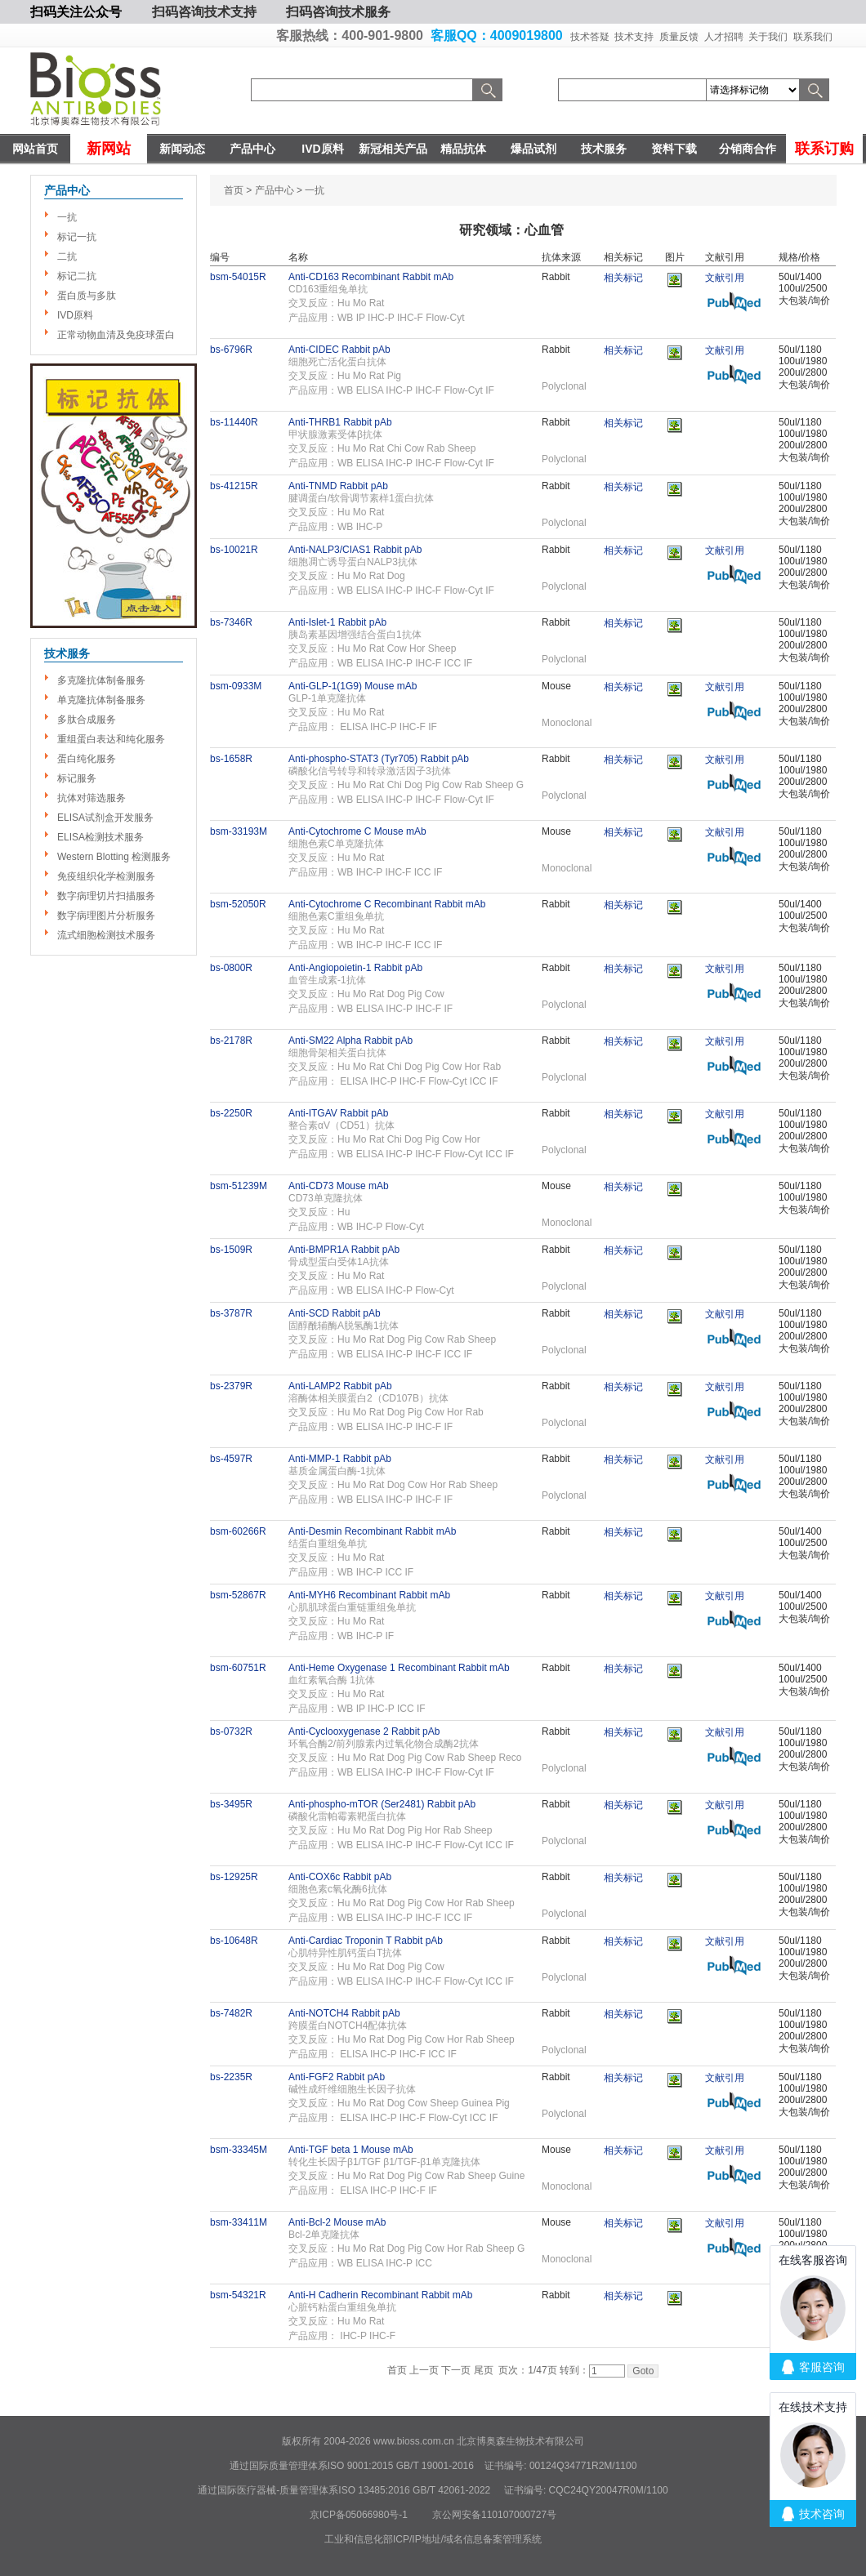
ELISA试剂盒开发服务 (105, 817)
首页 (233, 190)
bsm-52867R (238, 1595)
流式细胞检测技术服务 (106, 935)
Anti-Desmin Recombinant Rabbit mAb (372, 1531)
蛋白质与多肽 (86, 295)
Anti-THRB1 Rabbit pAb (340, 422)
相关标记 (623, 277)
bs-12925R (234, 1877)
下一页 (456, 2370)
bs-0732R (231, 1731)
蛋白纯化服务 (86, 758)
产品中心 (252, 148)
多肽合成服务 (86, 719)
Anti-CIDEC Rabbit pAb (339, 349)
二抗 (67, 256)
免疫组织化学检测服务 (106, 876)
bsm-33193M (238, 831)
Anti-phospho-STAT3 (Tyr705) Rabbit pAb (378, 758)
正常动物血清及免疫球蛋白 (116, 335)
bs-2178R (231, 1040)
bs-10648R (234, 1940)
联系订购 (824, 148)
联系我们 (813, 36)
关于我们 (768, 36)
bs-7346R (231, 622)
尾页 (483, 2370)
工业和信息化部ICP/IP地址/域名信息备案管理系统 (433, 2539)
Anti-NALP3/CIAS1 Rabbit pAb (355, 549)
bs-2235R (231, 2077)
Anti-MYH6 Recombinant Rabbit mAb (369, 1595)
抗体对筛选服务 (91, 798)
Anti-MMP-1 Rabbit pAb (339, 1458)
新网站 (109, 148)
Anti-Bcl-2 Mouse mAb (337, 2222)
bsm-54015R (238, 277)
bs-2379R (231, 1386)
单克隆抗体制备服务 (101, 700)
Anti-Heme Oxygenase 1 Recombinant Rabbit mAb (399, 1668)
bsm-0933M (235, 686)
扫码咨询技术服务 (338, 12)
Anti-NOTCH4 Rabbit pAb (344, 2013)
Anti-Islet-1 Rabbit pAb (337, 622)
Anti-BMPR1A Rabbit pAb (344, 1249)
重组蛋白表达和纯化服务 (111, 739)
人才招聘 (723, 36)
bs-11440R (234, 422)
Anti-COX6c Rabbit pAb (339, 1877)
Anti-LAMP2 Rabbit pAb (340, 1386)
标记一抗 (76, 237)
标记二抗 (76, 276)
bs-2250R (231, 1113)
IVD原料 (322, 148)
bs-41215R (234, 486)
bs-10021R (234, 549)
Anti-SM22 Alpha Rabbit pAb (350, 1040)
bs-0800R (231, 968)
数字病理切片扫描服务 (106, 896)
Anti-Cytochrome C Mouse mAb (357, 831)
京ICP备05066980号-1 (359, 2514)
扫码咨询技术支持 (204, 12)
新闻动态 (182, 148)
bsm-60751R (238, 1668)
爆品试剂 (533, 148)
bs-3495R (231, 1804)
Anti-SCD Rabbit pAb (334, 1313)
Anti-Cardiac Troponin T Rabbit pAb (365, 1940)
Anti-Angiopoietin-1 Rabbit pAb (355, 968)
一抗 (67, 217)
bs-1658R (231, 758)
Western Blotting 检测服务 (114, 856)
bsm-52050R (238, 904)
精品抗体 (463, 148)
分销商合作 (747, 148)
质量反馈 (679, 36)
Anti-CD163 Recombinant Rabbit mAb (370, 277)
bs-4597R (231, 1458)
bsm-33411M (238, 2222)
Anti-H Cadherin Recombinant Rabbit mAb (380, 2295)
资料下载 (674, 148)
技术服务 (604, 148)
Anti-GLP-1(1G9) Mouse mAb (352, 686)
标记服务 (76, 778)
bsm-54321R (238, 2295)
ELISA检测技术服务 (100, 837)
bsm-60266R (238, 1531)
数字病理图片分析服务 (106, 915)
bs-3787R (231, 1313)
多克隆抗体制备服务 (101, 680)
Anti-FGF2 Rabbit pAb (336, 2077)
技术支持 (634, 36)
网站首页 (35, 148)
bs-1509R (231, 1249)
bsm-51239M (238, 1186)
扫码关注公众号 (76, 12)
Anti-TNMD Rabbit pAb (338, 486)
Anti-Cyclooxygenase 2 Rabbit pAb (364, 1731)
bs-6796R (231, 349)
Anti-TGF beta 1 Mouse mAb (350, 2149)
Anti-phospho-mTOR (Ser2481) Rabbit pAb (381, 1804)
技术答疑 (589, 36)
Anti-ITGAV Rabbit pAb (338, 1113)
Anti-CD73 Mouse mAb (338, 1186)
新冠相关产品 (393, 148)
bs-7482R (231, 2013)
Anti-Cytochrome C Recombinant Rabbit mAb (386, 904)
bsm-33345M (238, 2149)
